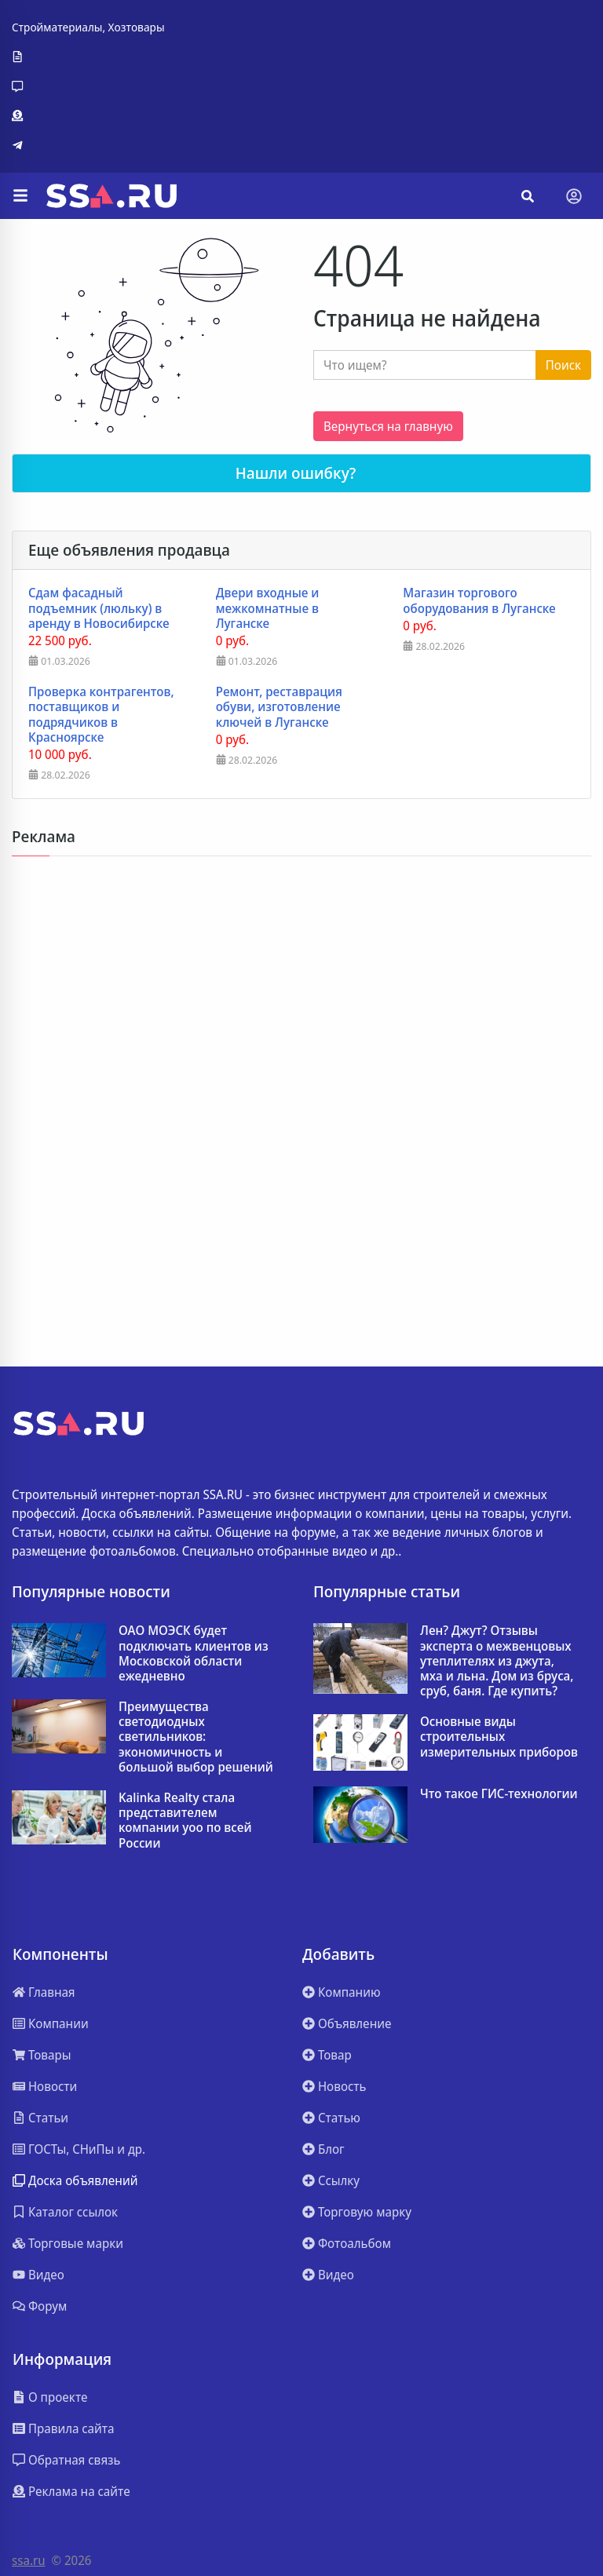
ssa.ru (29, 2560)
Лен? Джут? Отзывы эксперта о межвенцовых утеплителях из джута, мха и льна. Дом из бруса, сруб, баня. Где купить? (497, 1660)
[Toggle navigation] (574, 196)
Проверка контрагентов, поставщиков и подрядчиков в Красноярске (101, 714)
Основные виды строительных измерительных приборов (499, 1737)
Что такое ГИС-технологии (499, 1793)
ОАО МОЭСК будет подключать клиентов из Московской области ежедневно (194, 1653)
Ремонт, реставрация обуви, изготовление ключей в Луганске (279, 707)
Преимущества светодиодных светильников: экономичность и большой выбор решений (196, 1737)
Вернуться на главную (388, 426)
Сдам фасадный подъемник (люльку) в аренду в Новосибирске (99, 608)
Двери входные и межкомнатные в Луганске (268, 608)
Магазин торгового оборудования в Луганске (479, 600)
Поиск (563, 365)
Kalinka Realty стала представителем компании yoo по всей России (185, 1820)
